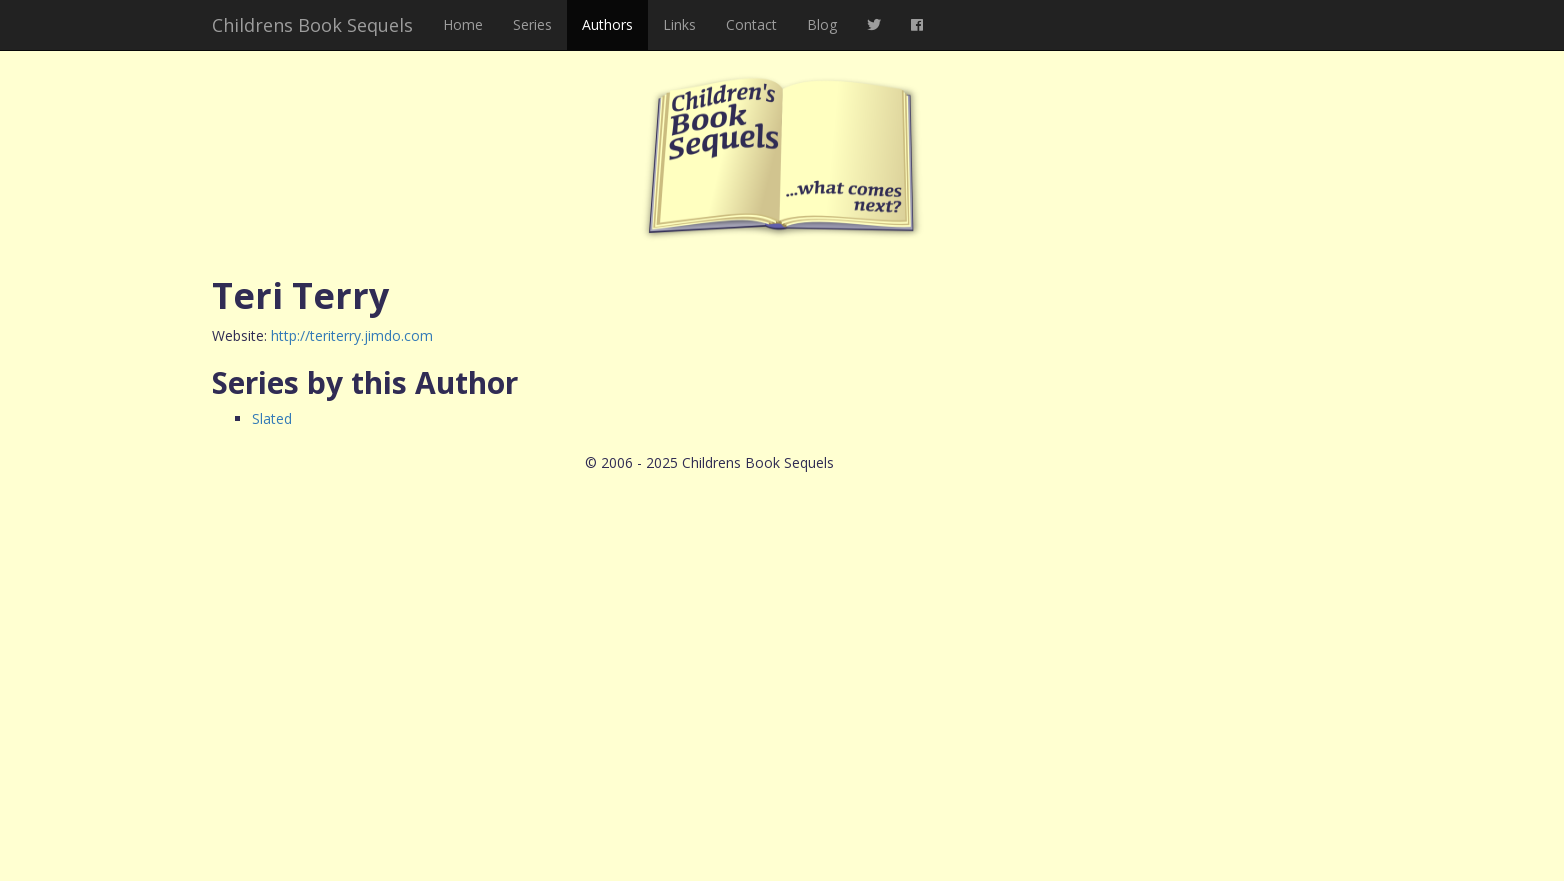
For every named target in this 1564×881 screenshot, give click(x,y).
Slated (272, 418)
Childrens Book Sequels (312, 25)
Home (463, 24)
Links (679, 24)
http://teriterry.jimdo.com (352, 335)
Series (532, 24)
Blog (822, 24)
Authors (607, 24)
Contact (751, 24)
